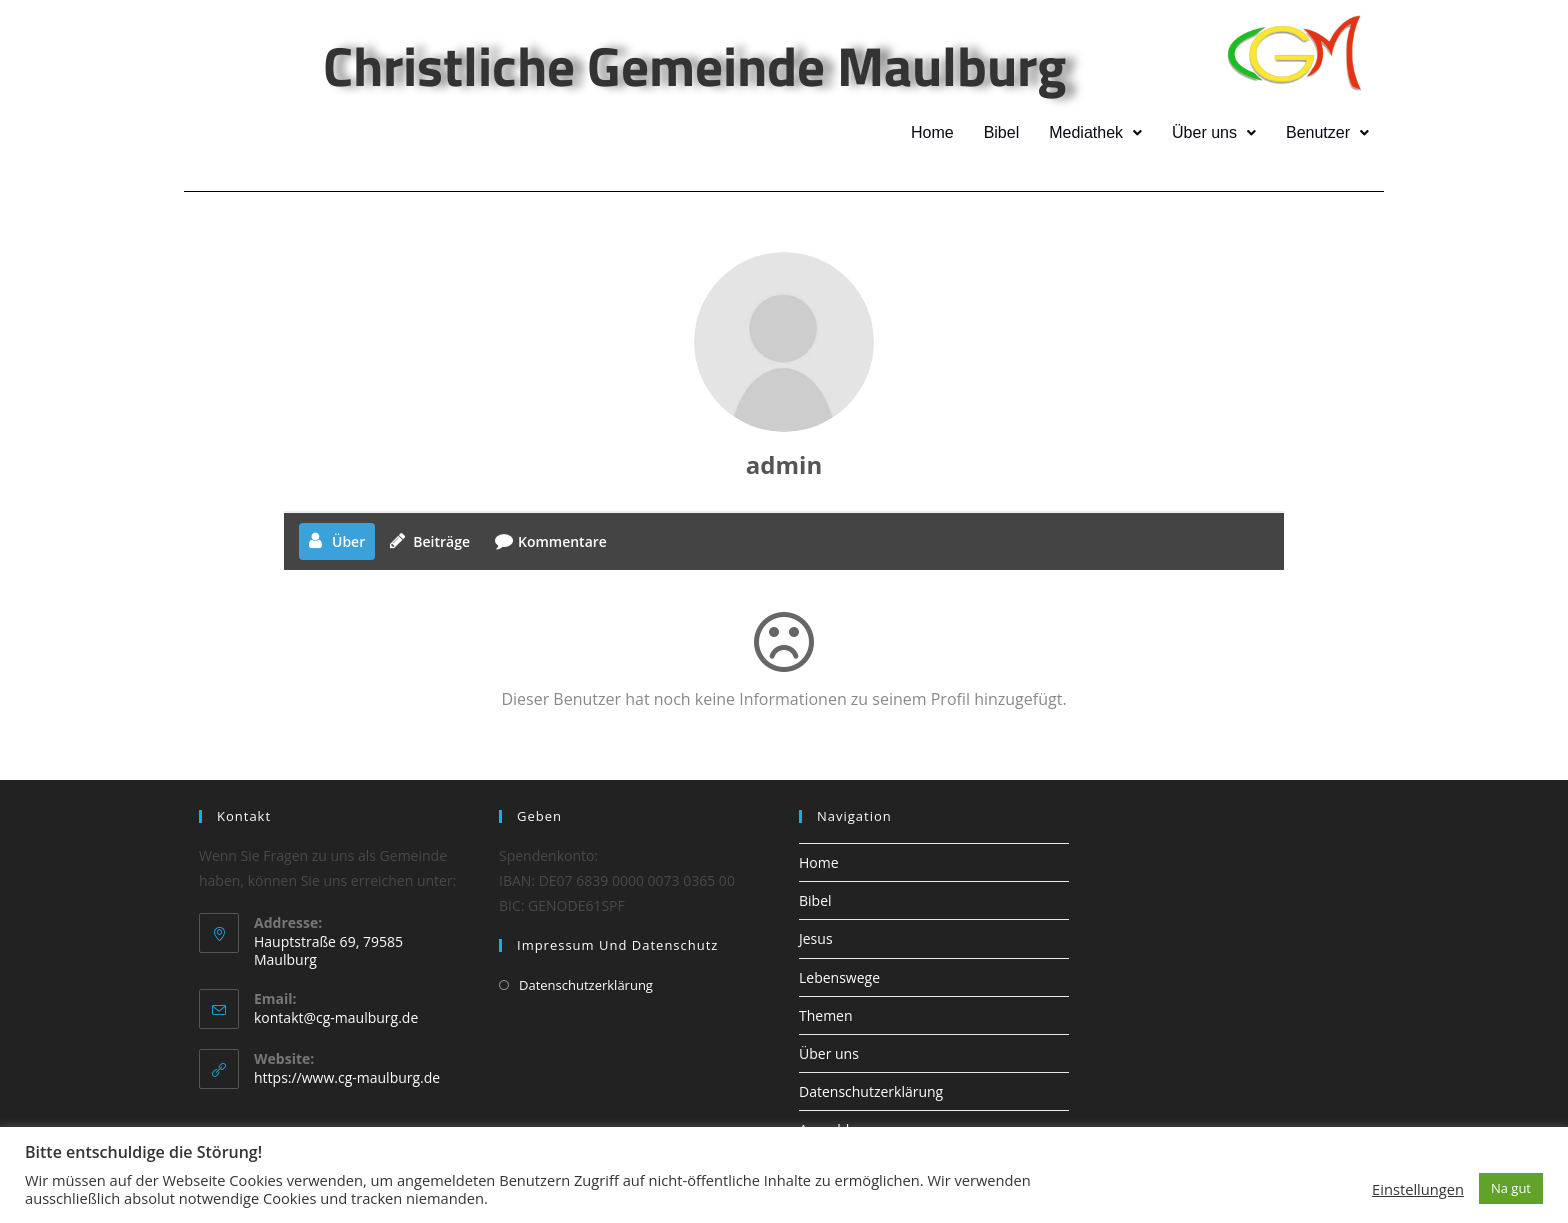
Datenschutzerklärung (586, 985)
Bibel (1004, 133)
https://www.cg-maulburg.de (347, 1077)
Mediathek (1098, 133)
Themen (826, 1015)
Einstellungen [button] (1418, 1189)
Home (936, 133)
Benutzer (1328, 133)
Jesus (816, 938)
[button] (1098, 133)
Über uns (1216, 133)
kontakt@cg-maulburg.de (336, 1017)
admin (784, 464)
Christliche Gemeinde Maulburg (694, 65)
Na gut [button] (1511, 1188)
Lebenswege (839, 977)
